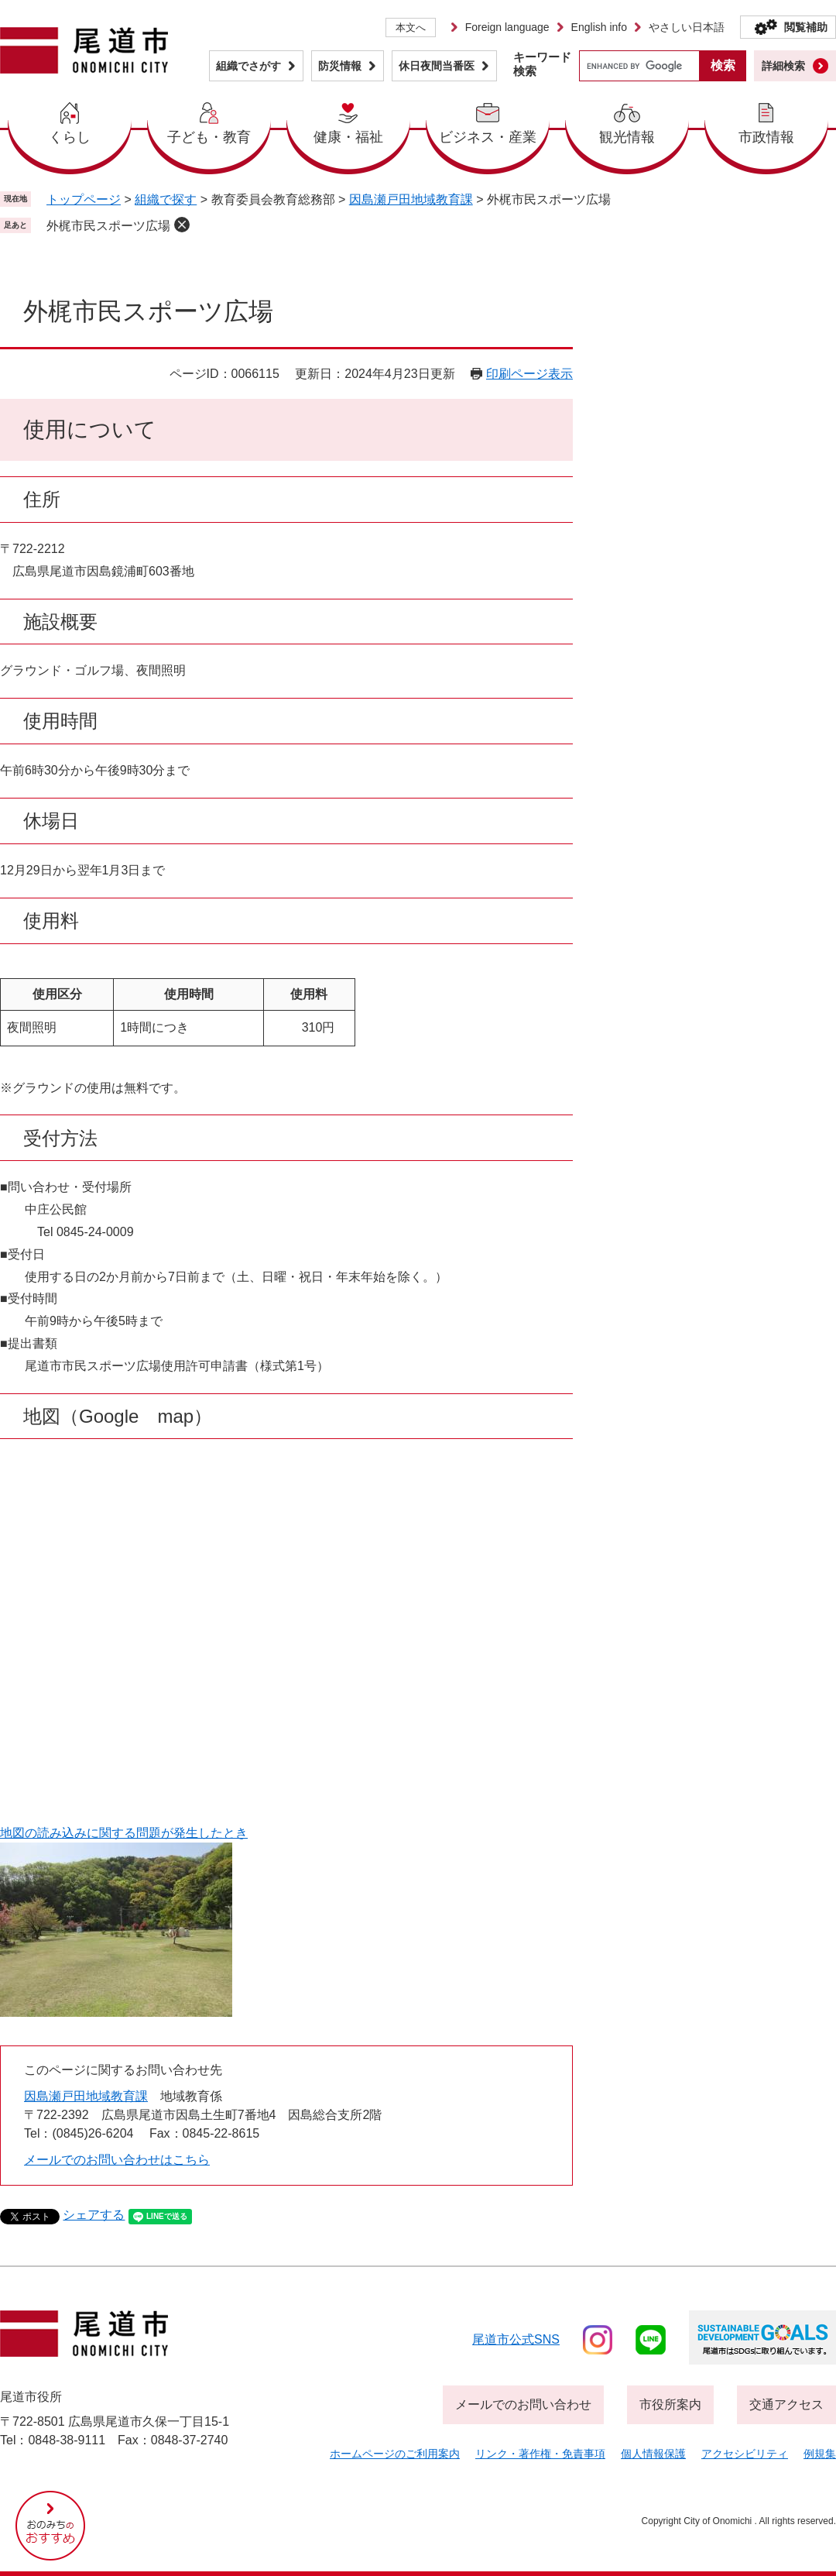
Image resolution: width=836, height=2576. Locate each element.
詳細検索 (783, 66)
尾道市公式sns (516, 2339)
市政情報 (766, 137)
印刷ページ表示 (529, 373)
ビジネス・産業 (487, 137)
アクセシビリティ (744, 2453)
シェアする (94, 2214)
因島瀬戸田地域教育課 (411, 199)
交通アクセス (786, 2404)
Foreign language (507, 27)
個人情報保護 (653, 2453)
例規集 (819, 2453)
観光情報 (627, 137)
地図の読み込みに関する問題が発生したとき (124, 1832)
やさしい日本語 (687, 27)
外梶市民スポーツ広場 (108, 225)
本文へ (411, 27)
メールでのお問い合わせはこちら (117, 2159)
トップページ (83, 199)
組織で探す (166, 199)
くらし (70, 137)
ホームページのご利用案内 (395, 2453)
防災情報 (339, 66)
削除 (182, 224)
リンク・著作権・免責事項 (540, 2453)
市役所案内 (670, 2404)
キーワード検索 (542, 63)
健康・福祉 (348, 137)
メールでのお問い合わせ (523, 2404)
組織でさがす (248, 66)
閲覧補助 (805, 27)
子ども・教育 (209, 137)
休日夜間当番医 (437, 66)
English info (599, 27)
